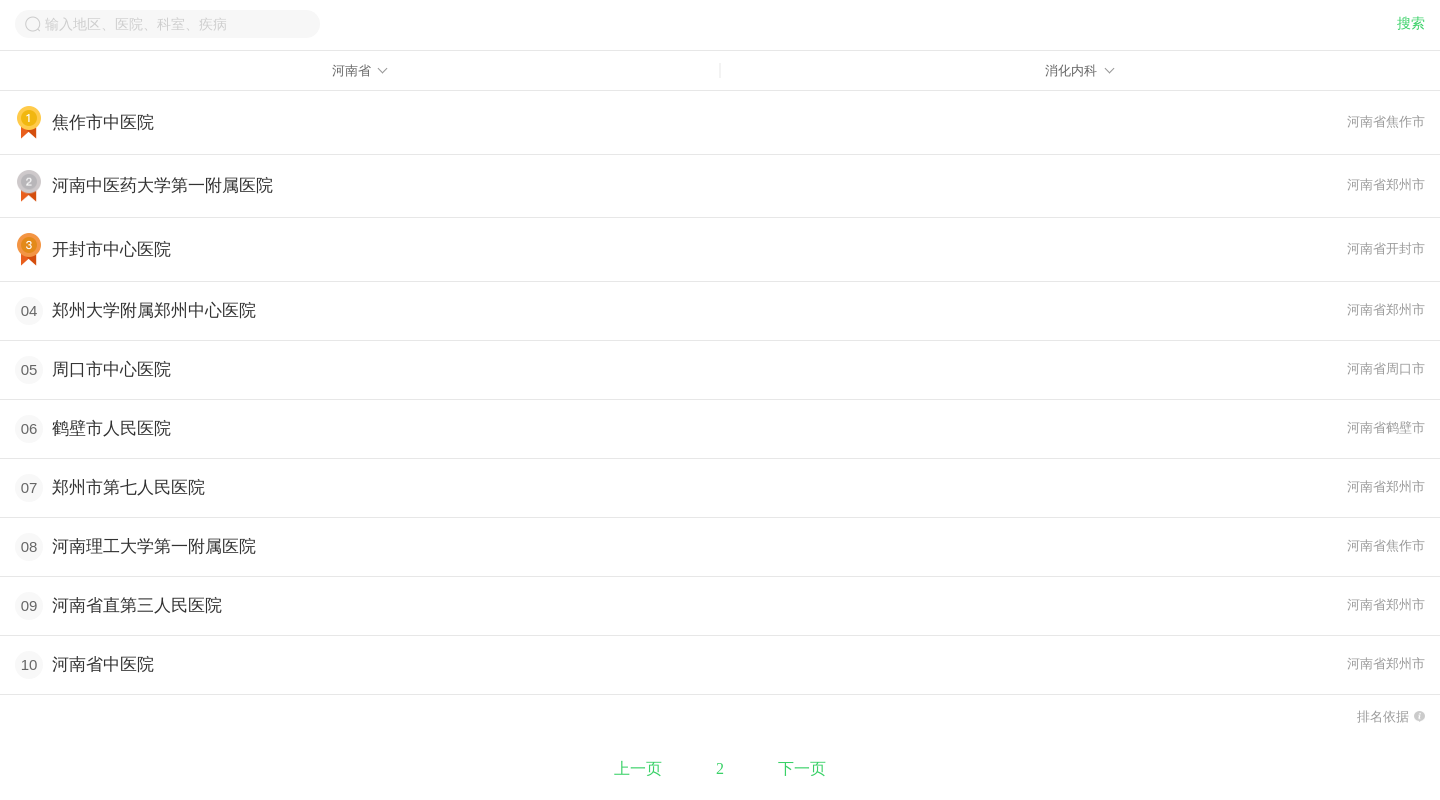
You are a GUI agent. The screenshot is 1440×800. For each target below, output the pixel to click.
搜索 (1411, 23)
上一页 (638, 768)
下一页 (802, 768)
